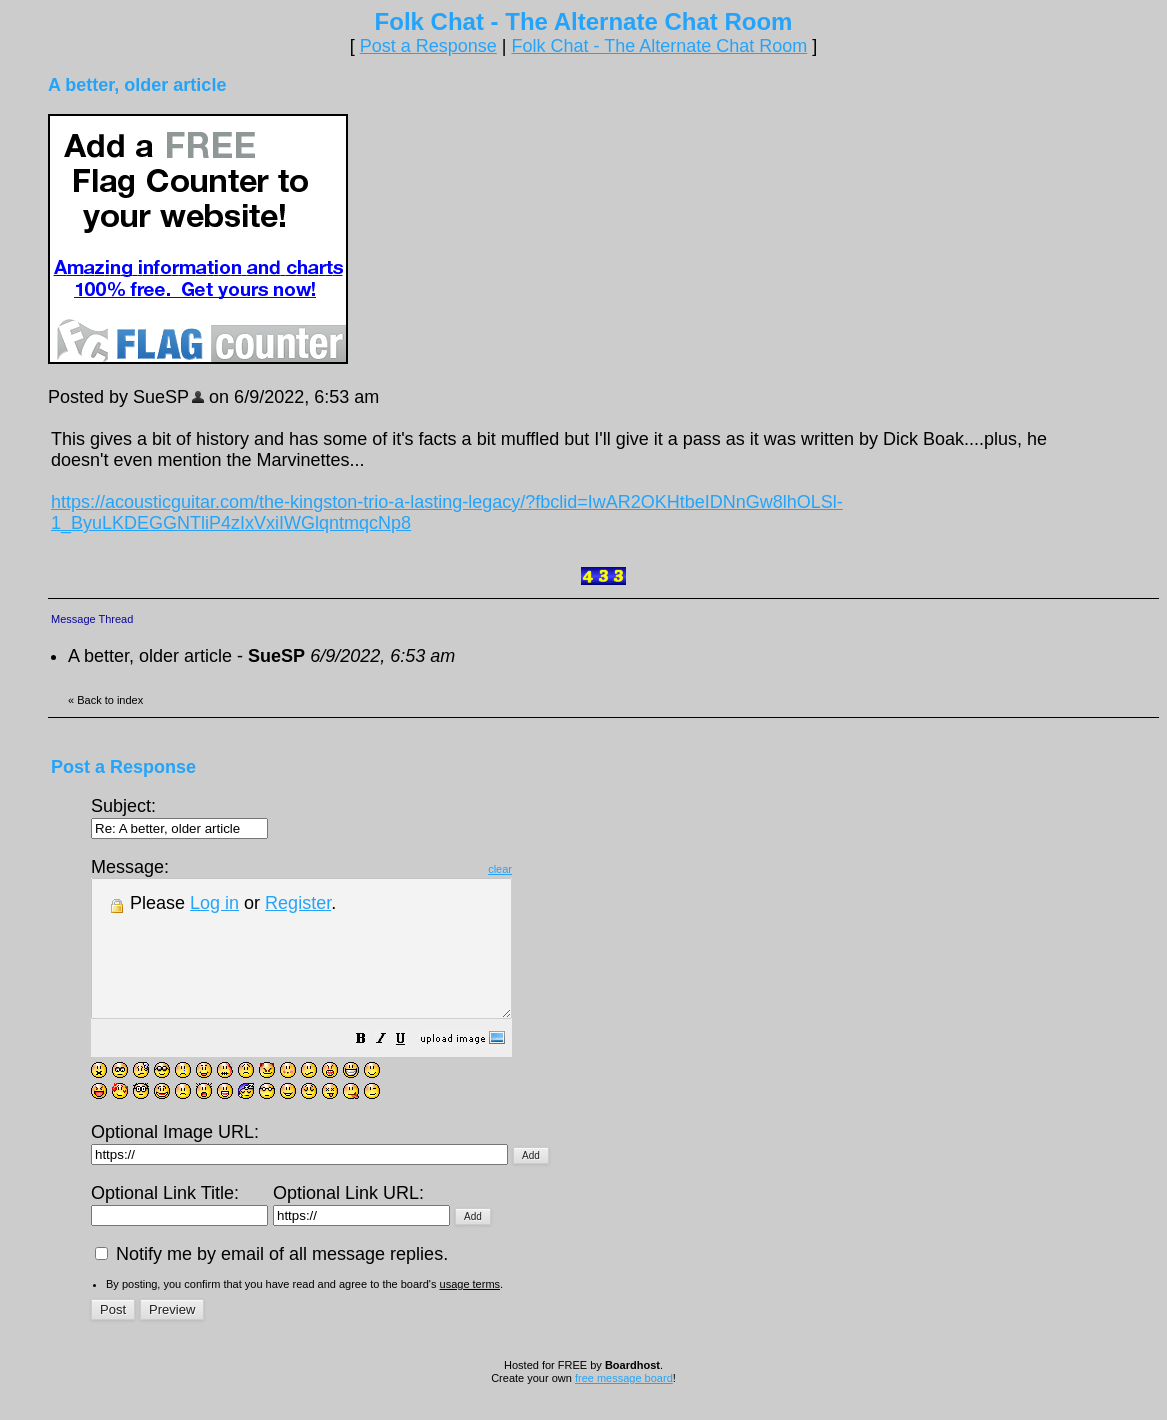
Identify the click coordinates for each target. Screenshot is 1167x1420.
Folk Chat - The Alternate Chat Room (659, 46)
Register (298, 903)
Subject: (179, 816)
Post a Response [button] (428, 46)
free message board (624, 1405)
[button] (411, 1067)
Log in (214, 903)
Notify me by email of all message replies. (271, 1281)
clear (550, 869)
